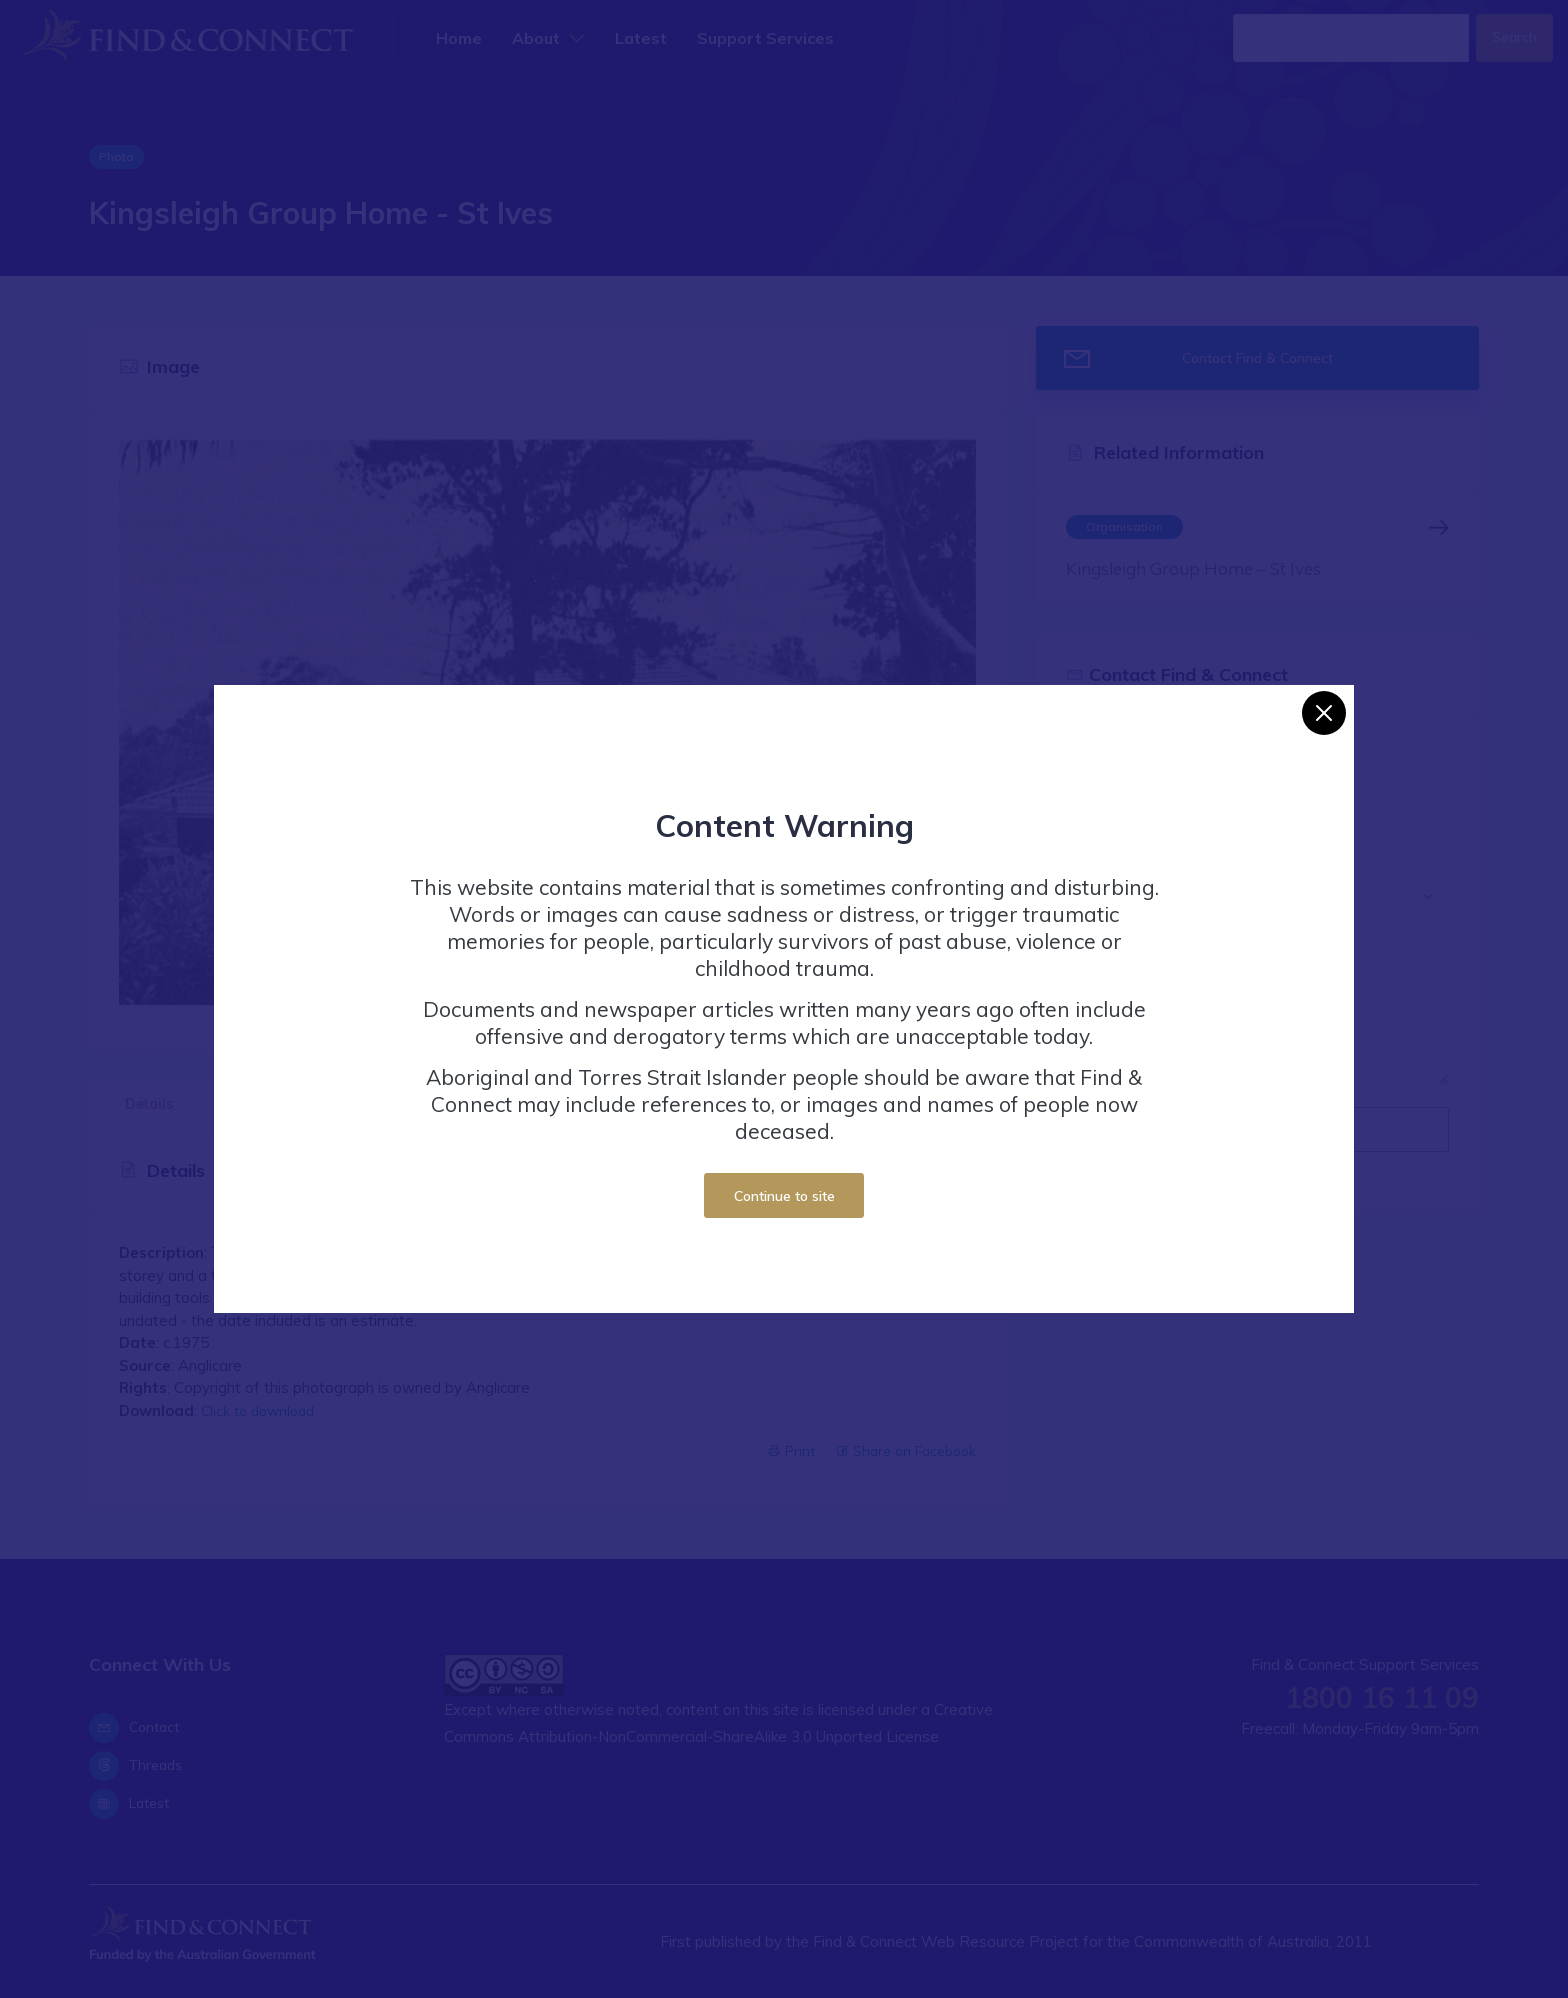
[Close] (1324, 713)
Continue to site (784, 1195)
